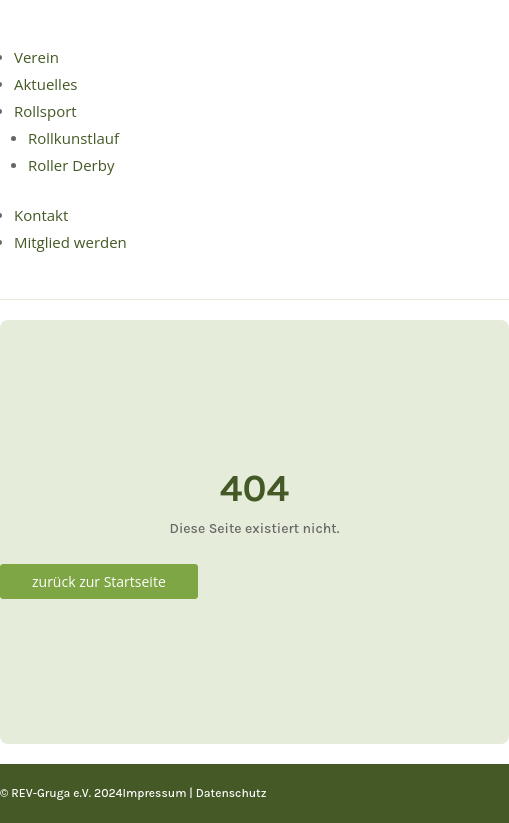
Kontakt (41, 215)
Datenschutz (231, 793)
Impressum (154, 793)
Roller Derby (71, 165)
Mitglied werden (70, 242)
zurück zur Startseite (99, 581)
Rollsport (45, 111)
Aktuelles (45, 84)
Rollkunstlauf (73, 138)
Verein (36, 57)
